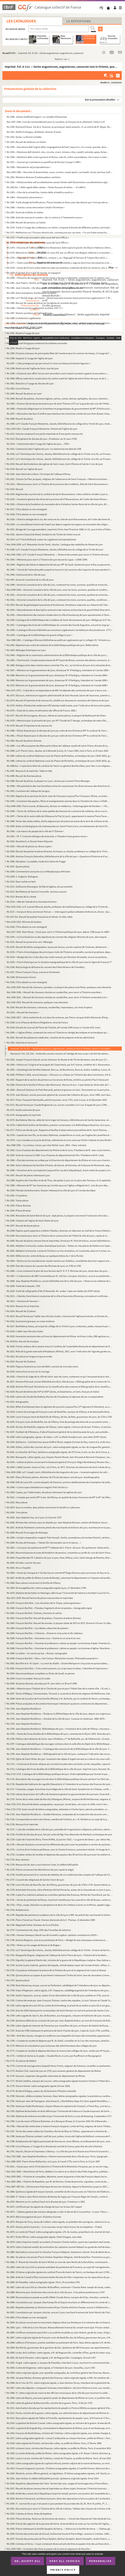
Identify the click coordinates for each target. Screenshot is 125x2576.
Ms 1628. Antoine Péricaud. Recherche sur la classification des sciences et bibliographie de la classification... (60, 1386)
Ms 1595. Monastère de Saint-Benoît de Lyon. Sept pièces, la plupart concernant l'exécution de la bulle (58, 1215)
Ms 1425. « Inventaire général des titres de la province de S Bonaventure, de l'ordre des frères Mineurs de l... (58, 499)
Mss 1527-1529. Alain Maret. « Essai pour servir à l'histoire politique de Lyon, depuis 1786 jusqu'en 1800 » (58, 931)
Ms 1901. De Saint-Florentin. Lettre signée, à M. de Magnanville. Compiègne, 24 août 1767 (51, 2357)
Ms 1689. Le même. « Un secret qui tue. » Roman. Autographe (37, 1653)
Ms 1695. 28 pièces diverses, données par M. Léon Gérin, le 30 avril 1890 (42, 1683)
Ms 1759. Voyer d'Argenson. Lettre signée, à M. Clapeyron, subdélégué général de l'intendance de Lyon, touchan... (60, 1990)
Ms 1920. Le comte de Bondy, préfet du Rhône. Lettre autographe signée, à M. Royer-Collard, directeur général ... (60, 2453)
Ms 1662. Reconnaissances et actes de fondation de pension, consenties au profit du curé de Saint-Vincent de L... (60, 1552)
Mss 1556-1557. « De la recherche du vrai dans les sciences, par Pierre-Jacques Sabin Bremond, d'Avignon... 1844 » (58, 1017)
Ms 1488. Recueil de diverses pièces (24, 775)
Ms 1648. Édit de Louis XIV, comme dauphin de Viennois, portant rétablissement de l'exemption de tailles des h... (60, 1482)
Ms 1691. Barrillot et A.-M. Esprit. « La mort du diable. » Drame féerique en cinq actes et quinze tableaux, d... (58, 1663)
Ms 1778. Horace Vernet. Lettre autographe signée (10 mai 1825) (38, 2085)
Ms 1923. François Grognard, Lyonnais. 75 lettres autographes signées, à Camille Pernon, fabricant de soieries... (60, 2468)
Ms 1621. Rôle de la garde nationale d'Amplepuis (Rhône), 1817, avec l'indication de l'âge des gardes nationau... (60, 1351)
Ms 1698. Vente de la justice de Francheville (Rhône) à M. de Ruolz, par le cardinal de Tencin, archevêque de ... (60, 1698)
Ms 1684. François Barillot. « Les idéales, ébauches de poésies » (38, 1628)
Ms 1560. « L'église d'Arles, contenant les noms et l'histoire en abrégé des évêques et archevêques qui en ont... (58, 1032)
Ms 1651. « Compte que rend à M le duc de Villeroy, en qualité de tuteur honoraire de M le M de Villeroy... (60, 1497)
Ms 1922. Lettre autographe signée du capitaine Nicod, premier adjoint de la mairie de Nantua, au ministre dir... (60, 2463)
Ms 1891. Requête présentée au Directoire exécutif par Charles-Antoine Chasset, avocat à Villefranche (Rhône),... (60, 2307)
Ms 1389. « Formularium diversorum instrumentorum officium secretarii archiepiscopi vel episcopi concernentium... (60, 323)
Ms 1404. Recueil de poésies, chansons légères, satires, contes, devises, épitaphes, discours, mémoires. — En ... (58, 398)
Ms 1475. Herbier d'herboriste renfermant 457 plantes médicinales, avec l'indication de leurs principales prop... (60, 705)
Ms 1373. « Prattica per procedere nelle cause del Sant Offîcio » (38, 242)
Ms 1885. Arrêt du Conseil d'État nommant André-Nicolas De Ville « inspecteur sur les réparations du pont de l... (60, 2277)
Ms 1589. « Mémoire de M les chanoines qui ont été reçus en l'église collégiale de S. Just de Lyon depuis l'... (58, 1185)
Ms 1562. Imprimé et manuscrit (22, 1042)
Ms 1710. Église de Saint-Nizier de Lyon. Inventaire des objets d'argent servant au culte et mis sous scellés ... (60, 1758)
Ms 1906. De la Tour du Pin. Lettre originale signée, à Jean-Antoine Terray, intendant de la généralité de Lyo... (60, 2382)
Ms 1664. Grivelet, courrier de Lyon (24, 1562)
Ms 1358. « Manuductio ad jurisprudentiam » (29, 167)
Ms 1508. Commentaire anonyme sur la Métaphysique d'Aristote (38, 871)
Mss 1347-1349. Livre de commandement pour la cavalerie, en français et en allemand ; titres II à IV (56, 121)
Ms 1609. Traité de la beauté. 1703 (23, 1286)
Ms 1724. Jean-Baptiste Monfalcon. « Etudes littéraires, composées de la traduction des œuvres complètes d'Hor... (58, 1814)
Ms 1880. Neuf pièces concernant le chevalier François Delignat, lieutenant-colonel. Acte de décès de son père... (60, 2252)
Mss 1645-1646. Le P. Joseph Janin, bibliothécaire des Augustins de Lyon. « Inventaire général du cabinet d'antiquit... (58, 1472)
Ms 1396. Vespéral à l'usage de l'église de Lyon (30, 358)
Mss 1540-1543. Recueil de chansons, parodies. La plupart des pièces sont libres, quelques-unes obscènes (59, 987)
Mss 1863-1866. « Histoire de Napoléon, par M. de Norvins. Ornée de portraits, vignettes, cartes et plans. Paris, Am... (58, 2181)
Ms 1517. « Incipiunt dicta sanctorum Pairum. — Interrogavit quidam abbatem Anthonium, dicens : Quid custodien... (60, 911)
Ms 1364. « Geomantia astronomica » (25, 197)
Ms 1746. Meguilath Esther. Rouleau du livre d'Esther (33, 1924)
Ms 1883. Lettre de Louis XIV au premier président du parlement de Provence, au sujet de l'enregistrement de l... (60, 2267)
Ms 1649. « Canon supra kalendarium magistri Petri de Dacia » (37, 1487)
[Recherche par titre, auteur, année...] (58, 29)
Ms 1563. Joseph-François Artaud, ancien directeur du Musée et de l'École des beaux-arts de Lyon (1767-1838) (58, 1059)
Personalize (100, 2561)
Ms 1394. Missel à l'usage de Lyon (23, 348)
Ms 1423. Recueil (15, 489)
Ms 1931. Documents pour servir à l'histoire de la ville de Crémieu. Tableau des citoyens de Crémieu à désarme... (60, 2508)
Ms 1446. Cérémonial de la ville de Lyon (26, 574)
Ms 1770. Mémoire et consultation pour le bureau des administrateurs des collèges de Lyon (52, 2045)
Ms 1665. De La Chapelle (19, 1567)
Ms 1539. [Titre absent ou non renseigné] (27, 982)
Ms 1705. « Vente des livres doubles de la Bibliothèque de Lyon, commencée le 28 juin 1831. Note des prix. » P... (60, 1733)
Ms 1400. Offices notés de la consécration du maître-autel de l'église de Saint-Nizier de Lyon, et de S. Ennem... (58, 378)
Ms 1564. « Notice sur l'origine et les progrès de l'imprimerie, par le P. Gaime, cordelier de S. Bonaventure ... (60, 1064)
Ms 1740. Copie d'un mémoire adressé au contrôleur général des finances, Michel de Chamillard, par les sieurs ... (60, 1894)
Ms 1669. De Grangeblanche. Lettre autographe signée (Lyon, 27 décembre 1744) (46, 1587)
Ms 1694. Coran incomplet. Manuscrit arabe (28, 1678)
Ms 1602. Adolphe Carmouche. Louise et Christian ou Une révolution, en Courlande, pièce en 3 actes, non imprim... (60, 1250)
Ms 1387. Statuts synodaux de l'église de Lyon (29, 313)
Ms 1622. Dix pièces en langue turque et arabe (29, 1356)
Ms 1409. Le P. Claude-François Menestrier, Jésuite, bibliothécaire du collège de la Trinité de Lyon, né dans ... (60, 423)
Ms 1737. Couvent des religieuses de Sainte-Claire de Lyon (35, 1879)
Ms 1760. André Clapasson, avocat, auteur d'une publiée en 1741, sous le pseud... (60, 1995)
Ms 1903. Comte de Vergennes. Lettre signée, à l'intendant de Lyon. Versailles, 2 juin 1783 (51, 2367)
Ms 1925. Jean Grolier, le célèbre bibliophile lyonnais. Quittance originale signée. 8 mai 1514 (52, 2478)
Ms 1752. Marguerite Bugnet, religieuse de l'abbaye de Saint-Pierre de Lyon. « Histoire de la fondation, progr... (58, 1955)
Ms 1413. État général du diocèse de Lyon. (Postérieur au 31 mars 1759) (42, 438)
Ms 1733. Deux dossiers (18, 1859)
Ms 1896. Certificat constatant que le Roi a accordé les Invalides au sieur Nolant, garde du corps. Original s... (60, 2332)
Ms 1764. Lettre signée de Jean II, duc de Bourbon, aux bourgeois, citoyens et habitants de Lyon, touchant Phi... (60, 2015)
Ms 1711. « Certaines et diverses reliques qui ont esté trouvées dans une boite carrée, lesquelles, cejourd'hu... (60, 1763)
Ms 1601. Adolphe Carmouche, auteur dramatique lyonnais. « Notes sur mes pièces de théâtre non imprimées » (60, 1245)
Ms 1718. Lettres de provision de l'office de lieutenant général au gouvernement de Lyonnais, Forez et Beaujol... (60, 1794)
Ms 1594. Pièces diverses (19, 1210)
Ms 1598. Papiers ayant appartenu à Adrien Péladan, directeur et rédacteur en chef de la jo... (60, 1230)
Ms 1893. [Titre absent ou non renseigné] (27, 2317)
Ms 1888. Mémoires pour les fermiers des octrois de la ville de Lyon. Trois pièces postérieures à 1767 (56, 2292)
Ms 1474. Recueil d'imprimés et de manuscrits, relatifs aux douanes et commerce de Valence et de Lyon (58, 700)
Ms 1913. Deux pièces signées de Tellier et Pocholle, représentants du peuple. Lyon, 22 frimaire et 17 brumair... (60, 2418)
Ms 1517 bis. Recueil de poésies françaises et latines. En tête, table (39, 916)
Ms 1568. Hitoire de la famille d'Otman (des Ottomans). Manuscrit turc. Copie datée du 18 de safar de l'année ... (60, 1084)
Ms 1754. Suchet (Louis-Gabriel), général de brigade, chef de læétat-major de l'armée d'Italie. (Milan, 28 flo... (60, 1965)
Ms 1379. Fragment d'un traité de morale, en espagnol (33, 272)
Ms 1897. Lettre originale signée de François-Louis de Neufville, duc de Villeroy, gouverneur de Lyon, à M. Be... (60, 2337)
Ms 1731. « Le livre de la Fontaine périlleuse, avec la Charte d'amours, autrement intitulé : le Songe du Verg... (60, 1849)
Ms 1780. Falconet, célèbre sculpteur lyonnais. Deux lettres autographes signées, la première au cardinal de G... (60, 2096)
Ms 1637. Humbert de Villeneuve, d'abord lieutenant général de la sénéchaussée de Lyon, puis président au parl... (58, 1431)
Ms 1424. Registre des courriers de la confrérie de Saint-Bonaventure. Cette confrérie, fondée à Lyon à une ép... (58, 494)
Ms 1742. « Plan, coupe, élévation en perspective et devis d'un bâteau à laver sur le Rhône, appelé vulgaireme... (60, 1904)
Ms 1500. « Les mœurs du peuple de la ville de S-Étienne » (35, 831)
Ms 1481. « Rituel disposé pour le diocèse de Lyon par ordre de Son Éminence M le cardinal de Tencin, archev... (58, 735)
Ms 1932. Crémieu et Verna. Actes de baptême (29, 2513)
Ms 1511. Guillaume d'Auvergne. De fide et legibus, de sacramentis (39, 886)
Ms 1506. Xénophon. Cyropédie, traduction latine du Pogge (36, 861)
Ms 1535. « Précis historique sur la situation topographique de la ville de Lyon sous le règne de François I (59, 962)
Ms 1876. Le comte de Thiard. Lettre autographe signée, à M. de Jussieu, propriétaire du (60, 2231)
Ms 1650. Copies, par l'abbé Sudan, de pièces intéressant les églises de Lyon (44, 1492)
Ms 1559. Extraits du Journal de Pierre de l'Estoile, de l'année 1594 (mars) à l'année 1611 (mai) (53, 1027)
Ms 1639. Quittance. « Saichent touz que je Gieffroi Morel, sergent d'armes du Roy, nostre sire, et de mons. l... (60, 1441)
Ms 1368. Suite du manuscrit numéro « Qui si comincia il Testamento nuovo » (45, 217)
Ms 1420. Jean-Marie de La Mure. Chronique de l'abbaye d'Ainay (38, 474)
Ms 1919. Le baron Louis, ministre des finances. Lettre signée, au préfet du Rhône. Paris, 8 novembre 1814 (59, 2448)
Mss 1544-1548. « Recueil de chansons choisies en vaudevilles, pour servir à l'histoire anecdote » (54, 992)
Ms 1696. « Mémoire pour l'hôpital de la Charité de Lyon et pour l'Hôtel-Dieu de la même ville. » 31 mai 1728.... (60, 1688)
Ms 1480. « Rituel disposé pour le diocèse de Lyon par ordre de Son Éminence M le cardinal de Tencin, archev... (58, 730)
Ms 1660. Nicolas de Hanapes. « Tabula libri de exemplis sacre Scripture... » (44, 1542)
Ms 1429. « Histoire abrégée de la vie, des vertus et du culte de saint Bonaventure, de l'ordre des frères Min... (60, 519)
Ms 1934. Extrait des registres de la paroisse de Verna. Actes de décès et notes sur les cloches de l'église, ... (59, 2523)
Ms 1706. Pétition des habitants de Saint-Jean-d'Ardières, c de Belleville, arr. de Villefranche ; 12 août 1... (60, 1738)
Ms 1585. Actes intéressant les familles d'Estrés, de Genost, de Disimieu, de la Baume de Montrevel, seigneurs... (60, 1165)
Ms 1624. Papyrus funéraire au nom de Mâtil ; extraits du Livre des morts (42, 1366)
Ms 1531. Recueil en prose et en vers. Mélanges (30, 941)
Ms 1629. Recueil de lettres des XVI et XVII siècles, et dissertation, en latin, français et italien (53, 1391)
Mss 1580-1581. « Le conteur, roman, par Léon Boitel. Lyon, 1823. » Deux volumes (46, 1145)
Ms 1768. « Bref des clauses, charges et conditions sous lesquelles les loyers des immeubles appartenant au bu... (60, 2035)
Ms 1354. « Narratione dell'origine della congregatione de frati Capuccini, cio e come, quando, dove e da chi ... (58, 147)
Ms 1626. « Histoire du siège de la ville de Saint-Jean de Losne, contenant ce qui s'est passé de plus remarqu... (60, 1376)
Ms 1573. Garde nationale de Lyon (23, 1109)
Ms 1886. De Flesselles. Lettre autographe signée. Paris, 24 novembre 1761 (43, 2282)
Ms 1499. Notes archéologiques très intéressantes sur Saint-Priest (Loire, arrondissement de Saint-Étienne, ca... (58, 826)
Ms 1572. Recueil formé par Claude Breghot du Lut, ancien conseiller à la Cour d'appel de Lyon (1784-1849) (58, 1104)
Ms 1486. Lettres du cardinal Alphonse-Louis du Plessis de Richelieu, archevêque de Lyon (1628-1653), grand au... (60, 760)
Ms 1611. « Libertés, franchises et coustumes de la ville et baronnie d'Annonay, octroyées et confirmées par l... (58, 1296)
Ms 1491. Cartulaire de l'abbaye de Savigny (28, 791)
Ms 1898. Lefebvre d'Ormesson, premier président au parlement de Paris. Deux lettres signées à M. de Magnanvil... (60, 2342)
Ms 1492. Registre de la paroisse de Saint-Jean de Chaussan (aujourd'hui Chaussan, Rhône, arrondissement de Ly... (58, 796)
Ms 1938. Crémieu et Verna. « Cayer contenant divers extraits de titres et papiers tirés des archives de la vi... (60, 2543)
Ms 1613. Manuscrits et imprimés (23, 1306)
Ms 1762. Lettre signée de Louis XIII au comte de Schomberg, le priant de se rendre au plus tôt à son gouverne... (60, 2005)
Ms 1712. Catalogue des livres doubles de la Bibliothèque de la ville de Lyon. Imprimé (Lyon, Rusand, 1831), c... (60, 1769)
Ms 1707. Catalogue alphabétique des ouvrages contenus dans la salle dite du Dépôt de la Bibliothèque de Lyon (60, 1743)
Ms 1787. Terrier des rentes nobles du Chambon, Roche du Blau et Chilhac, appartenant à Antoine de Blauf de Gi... (58, 2131)
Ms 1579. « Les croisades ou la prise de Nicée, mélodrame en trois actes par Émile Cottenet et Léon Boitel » (59, 1140)
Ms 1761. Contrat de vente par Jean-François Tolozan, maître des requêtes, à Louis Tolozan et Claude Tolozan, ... (60, 2000)
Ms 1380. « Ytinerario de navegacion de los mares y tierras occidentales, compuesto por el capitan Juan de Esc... (60, 277)
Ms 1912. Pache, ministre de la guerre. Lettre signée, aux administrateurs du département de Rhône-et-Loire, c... (60, 2413)
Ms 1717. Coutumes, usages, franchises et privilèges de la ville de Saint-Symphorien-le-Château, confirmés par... (60, 1789)
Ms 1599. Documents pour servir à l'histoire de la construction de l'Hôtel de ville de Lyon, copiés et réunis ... (58, 1235)
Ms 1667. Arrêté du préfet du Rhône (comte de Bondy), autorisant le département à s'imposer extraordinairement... (60, 1577)
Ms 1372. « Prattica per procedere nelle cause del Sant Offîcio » (38, 237)
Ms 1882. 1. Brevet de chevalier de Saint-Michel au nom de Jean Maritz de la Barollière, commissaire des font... (58, 2262)
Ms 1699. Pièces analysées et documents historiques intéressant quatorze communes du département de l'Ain (58, 1703)
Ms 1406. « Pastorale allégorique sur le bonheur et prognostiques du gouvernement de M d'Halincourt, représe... (60, 408)
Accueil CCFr (9, 53)
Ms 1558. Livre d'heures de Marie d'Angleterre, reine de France (37, 1022)
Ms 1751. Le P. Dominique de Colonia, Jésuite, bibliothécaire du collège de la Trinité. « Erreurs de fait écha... (60, 1950)
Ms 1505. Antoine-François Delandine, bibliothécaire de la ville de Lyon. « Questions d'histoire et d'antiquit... (58, 856)
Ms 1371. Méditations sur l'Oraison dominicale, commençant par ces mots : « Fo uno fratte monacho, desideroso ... (58, 232)
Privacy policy (63, 2569)
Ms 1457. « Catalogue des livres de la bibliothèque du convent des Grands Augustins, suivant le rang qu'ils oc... (60, 624)
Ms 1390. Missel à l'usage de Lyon (23, 328)
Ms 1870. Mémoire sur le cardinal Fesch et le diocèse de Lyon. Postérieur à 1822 (46, 2201)
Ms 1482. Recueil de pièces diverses (24, 740)
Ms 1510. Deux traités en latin (21, 881)
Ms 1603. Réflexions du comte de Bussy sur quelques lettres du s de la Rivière (45, 1255)
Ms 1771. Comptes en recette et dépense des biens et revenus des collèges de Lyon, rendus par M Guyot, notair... (60, 2050)
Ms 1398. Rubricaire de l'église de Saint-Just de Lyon (33, 368)
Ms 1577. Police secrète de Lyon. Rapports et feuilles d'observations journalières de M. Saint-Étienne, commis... (58, 1130)
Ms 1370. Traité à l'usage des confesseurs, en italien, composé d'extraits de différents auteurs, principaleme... (60, 227)
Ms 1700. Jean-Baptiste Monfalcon (24, 1708)
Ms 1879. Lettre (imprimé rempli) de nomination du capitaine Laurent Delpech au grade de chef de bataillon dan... (60, 2246)
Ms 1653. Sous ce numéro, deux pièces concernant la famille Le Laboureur (43, 1507)
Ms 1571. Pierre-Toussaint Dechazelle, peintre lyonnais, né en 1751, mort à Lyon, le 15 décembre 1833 (57, 1099)
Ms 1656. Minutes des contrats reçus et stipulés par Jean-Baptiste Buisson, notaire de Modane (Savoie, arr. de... (58, 1522)
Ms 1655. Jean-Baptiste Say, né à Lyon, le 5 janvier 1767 (34, 1517)
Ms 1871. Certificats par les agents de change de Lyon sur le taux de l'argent (44, 2206)
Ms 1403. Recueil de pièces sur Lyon (24, 393)
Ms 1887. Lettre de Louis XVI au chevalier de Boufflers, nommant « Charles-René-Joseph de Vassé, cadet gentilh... (60, 2287)
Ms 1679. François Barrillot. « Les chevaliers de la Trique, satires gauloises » (44, 1602)
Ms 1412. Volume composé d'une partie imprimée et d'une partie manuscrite (45, 433)
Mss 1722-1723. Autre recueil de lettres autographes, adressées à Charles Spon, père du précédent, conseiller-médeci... (58, 1809)
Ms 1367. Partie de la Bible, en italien (25, 212)
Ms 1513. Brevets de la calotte (21, 896)
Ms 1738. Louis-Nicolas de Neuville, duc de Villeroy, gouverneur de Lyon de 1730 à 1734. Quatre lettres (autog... (60, 1884)
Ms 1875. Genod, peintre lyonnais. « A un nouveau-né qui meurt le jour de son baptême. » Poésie (54, 2226)
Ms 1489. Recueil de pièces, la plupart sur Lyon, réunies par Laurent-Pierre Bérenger (48, 780)
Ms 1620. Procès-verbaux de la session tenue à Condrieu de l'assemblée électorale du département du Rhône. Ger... (60, 1346)
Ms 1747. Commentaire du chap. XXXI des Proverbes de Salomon (39, 1930)
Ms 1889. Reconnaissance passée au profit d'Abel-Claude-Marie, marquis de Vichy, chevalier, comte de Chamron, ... (60, 2297)
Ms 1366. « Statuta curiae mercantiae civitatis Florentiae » (35, 207)
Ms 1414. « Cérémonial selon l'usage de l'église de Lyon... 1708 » (38, 443)
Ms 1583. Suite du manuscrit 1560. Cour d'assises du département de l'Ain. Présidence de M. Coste (55, 1155)
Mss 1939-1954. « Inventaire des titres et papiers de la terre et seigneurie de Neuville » (49, 2548)
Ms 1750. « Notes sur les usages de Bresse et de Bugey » (34, 1945)
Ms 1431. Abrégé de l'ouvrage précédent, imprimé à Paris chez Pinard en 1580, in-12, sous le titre (60, 529)
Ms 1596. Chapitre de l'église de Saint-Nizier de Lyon (33, 1220)
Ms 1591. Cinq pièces (17, 1195)
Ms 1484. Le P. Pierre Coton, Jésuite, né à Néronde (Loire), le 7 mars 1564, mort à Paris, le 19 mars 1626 (57, 750)
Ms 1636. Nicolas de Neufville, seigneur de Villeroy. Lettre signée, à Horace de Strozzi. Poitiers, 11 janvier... (59, 1426)
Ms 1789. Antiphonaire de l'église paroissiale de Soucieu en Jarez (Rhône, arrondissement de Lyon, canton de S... (60, 2141)
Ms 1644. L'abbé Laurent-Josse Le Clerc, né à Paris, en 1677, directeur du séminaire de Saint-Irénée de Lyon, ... (60, 1467)
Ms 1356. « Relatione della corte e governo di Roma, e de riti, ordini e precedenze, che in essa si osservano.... (58, 157)
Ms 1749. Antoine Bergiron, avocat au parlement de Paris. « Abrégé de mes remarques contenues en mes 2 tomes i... (58, 1940)
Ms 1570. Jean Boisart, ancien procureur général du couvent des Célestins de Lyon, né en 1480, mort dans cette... (60, 1094)
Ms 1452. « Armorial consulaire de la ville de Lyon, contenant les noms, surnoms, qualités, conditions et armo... (58, 599)
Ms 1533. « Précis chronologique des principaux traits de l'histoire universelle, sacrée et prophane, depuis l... (60, 952)
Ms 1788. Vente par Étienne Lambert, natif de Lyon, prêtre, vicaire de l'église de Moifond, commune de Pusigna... (60, 2136)
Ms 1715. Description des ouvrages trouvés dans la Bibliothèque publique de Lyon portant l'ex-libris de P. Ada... (60, 1779)
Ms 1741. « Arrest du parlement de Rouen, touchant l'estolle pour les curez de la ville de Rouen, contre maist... (60, 1899)
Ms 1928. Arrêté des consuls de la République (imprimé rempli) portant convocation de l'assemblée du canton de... (60, 2493)
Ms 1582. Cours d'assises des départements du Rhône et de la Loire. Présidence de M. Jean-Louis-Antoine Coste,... (60, 1150)
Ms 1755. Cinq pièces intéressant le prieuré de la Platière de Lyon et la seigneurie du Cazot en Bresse (56, 1970)
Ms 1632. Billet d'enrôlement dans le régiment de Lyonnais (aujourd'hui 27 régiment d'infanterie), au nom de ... (60, 1406)
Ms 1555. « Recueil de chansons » (23, 1012)
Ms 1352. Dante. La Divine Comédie (24, 136)
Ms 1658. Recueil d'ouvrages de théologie (27, 1532)
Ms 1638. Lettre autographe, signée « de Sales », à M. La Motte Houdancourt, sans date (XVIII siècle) (56, 1437)
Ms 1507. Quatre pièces (18, 866)
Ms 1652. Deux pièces (17, 1502)
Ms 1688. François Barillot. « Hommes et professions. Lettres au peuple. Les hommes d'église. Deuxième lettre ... (60, 1648)
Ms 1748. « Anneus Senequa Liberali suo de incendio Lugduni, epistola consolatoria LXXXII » (52, 1935)
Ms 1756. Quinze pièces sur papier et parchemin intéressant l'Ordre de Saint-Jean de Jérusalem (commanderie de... (60, 1975)
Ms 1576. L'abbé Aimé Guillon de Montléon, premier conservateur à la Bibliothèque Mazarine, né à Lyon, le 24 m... (60, 1125)
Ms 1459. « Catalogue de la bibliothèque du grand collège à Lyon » (39, 635)
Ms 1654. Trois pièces (17, 1512)
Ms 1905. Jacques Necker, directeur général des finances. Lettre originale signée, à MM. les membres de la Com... (60, 2377)
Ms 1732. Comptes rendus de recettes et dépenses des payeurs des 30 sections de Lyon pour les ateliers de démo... (60, 1854)
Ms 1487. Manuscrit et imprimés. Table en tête (29, 770)
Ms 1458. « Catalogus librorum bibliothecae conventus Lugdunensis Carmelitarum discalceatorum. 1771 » (59, 630)
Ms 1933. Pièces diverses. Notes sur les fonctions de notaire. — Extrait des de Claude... (60, 2518)
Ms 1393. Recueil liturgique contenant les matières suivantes (37, 343)
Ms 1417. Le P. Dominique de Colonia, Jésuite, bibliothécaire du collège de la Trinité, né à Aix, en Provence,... (60, 458)
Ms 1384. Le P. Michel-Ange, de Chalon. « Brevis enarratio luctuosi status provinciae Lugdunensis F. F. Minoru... (60, 297)
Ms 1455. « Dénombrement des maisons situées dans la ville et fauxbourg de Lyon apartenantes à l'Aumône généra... (60, 614)
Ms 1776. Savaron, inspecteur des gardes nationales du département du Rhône (46, 2075)
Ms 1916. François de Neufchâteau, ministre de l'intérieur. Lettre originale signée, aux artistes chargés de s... (60, 2433)
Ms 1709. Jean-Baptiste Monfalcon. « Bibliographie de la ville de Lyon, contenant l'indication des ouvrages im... (60, 1753)
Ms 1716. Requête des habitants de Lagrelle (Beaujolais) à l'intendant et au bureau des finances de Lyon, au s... (60, 1784)
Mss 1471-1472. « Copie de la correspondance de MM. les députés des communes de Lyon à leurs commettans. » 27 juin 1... (58, 690)
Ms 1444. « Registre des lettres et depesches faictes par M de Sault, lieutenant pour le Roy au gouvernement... (60, 564)
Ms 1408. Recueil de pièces (20, 418)
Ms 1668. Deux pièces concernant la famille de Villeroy (34, 1582)
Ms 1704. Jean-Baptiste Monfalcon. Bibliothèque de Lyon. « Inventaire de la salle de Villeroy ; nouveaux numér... (60, 1728)
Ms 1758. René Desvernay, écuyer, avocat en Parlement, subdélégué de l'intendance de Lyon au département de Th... (60, 1985)
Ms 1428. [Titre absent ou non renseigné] (27, 514)
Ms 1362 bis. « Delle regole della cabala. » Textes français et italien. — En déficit (46, 187)
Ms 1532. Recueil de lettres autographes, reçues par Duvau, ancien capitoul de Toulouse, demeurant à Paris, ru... (58, 946)
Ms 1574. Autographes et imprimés (24, 1114)
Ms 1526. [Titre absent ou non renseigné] (27, 926)
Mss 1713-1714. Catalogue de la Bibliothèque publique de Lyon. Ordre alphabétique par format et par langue (58, 1774)
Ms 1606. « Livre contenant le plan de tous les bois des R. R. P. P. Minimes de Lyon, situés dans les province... (58, 1270)
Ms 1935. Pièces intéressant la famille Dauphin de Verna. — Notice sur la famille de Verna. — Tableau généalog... (60, 2528)
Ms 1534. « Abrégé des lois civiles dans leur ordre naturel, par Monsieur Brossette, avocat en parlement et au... (58, 957)
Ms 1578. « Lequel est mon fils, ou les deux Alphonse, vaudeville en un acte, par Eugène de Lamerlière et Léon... (60, 1135)
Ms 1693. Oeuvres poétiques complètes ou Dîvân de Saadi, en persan (41, 1673)
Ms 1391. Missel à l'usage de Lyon (23, 333)
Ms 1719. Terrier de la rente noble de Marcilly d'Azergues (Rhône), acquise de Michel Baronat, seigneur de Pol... (60, 1799)
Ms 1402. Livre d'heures (18, 388)
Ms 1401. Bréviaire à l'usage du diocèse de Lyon (30, 383)
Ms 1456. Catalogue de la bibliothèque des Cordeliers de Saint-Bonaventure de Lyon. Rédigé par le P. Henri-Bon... (60, 619)
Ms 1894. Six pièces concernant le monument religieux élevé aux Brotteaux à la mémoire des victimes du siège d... (60, 2322)
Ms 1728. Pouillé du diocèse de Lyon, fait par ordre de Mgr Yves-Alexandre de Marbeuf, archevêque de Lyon (59, 1834)
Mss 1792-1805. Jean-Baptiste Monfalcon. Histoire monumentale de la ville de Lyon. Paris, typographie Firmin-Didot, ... (58, 2156)
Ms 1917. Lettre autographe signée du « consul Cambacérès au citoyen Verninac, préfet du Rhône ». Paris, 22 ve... (60, 2438)
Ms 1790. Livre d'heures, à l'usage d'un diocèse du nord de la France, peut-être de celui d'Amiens (54, 2146)
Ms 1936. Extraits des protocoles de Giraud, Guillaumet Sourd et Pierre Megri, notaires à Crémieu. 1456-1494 (60, 2533)
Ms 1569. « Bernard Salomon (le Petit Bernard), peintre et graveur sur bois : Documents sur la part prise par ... (60, 1089)
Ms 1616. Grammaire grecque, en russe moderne (30, 1321)
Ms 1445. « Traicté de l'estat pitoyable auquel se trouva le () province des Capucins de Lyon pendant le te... (60, 569)
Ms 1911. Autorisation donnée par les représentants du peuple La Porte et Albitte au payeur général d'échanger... (60, 2407)
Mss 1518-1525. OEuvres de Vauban (24, 921)
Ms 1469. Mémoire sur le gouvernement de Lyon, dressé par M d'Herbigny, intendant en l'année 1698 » (57, 680)
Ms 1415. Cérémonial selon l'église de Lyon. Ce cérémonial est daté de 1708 (44, 448)
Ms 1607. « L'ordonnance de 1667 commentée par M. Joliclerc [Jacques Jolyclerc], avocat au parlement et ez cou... (60, 1275)
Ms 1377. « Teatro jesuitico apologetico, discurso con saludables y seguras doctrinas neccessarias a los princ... (60, 262)
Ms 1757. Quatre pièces (18, 1980)
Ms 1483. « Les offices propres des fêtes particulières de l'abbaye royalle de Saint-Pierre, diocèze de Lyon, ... (58, 745)
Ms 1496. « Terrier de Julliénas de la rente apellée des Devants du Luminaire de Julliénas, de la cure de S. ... (58, 811)
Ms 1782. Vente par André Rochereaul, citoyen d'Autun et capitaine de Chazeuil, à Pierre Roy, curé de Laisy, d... (60, 2106)
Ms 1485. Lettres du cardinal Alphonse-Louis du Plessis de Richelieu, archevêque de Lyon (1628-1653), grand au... (60, 755)
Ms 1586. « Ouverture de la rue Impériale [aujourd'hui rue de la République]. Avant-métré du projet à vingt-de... (60, 1170)
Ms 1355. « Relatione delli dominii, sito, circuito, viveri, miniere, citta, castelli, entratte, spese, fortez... (57, 152)
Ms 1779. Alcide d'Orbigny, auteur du (41, 2091)
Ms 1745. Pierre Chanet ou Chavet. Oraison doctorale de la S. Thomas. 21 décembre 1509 (51, 1919)
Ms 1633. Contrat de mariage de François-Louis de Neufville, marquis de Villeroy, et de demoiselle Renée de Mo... (60, 1411)
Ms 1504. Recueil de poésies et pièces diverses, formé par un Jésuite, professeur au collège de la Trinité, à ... (58, 851)
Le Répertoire (78, 21)
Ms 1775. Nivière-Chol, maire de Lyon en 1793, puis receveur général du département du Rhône (54, 2070)
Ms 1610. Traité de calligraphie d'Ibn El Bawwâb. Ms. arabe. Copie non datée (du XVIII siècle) (53, 1291)
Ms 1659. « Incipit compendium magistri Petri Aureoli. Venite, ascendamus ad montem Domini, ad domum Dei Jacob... (60, 1537)
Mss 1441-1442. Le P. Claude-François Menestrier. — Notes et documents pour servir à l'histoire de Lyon (58, 554)
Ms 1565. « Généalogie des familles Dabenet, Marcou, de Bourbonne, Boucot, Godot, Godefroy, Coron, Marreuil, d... (60, 1069)
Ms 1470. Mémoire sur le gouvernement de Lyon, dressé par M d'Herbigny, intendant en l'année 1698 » (57, 685)
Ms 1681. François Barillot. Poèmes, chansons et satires (34, 1613)
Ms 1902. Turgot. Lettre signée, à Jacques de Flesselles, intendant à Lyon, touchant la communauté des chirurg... (60, 2362)
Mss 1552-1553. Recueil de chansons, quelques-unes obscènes (37, 1002)
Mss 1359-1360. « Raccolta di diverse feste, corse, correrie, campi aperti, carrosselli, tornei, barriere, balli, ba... (60, 172)
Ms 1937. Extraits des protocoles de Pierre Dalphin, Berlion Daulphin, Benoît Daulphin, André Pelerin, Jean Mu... (60, 2538)
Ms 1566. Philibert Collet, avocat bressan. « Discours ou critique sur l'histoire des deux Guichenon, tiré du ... (60, 1074)
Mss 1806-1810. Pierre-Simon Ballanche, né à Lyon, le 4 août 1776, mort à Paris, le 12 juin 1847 (53, 2161)
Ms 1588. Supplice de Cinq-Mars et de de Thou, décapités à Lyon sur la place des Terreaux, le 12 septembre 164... (60, 1180)
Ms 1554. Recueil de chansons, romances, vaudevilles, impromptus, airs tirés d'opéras (49, 1007)
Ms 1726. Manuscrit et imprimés (22, 1824)
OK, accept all (27, 2561)
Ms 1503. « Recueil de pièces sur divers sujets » (29, 846)
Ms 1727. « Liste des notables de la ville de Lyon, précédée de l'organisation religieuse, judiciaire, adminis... (60, 1829)
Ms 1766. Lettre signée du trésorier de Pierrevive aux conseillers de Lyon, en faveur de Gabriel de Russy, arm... (60, 2025)
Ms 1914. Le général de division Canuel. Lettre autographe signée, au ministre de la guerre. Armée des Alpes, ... (60, 2423)
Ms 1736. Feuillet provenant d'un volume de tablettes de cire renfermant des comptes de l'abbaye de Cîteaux (60, 1874)
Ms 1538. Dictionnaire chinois (21, 977)
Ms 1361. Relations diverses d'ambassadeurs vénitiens (34, 177)
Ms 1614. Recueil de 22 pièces (21, 1311)
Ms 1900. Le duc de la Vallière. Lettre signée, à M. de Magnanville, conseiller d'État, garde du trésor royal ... (60, 2352)
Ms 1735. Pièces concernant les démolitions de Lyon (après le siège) (40, 1869)
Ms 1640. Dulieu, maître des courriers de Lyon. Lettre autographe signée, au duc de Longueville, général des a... (60, 1447)
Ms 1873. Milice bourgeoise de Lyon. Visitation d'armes (34, 2216)
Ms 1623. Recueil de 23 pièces (21, 1361)
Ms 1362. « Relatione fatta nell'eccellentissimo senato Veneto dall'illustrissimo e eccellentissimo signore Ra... (58, 182)
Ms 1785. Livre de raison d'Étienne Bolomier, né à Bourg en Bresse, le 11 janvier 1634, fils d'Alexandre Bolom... (58, 2121)
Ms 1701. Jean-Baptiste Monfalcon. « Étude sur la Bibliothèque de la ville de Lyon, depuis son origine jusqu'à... (60, 1713)
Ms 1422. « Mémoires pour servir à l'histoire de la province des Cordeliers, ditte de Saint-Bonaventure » (58, 484)
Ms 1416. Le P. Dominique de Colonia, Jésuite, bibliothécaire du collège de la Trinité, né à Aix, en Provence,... (60, 453)
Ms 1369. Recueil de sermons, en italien (26, 222)
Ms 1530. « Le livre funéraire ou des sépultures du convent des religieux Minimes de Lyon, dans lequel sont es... (58, 936)
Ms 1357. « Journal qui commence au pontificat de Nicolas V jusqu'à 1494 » (44, 162)
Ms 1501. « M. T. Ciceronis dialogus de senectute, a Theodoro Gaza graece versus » (47, 836)
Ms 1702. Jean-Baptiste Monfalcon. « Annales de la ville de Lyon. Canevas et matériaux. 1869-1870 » (56, 1718)
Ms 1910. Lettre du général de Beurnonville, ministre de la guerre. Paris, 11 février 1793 (49, 2402)
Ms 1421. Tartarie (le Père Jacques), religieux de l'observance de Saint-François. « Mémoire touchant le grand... (58, 479)
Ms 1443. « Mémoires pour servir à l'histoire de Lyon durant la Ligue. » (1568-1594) (47, 559)
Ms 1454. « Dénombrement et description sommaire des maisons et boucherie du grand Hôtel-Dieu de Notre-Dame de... (60, 609)
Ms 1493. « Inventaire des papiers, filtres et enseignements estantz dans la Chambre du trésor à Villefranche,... (58, 801)
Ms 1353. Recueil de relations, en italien (26, 141)
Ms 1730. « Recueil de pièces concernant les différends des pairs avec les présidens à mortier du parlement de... (60, 1844)
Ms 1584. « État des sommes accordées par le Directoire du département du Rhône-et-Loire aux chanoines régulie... (60, 1160)
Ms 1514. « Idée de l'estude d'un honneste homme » (32, 901)
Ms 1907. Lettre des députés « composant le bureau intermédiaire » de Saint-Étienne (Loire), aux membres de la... (60, 2387)
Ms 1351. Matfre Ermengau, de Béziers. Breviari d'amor (34, 131)
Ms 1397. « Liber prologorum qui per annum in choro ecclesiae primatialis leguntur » (48, 363)
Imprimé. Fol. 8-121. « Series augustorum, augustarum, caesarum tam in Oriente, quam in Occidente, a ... (61, 1048)
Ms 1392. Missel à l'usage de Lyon (23, 338)
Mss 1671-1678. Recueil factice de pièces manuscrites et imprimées (40, 1597)
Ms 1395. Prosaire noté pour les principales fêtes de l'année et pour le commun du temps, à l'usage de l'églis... (60, 353)
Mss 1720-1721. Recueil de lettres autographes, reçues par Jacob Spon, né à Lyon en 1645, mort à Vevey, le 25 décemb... (58, 1804)
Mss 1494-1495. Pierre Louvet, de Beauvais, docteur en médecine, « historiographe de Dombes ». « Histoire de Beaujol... (58, 806)
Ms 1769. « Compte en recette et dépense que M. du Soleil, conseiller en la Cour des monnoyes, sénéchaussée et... (60, 2040)
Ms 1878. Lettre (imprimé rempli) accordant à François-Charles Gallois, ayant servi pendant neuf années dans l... (60, 2241)
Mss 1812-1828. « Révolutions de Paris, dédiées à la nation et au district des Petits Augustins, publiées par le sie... (58, 2171)
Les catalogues (21, 21)
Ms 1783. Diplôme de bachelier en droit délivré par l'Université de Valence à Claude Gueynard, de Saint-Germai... (60, 2111)
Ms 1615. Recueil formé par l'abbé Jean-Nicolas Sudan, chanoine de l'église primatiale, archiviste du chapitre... (58, 1316)
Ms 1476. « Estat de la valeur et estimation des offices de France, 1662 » (42, 710)
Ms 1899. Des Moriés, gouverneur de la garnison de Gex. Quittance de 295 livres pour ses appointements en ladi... (60, 2347)
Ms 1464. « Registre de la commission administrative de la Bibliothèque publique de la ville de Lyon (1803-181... (58, 655)
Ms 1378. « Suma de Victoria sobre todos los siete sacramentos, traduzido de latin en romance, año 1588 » (58, 267)
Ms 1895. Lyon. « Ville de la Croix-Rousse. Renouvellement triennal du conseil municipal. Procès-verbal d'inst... (60, 2327)
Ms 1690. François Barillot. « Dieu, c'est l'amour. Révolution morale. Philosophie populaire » (52, 1658)
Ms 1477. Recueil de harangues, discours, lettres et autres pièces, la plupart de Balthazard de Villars (56, 715)
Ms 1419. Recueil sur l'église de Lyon (24, 469)
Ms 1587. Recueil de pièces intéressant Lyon (28, 1175)
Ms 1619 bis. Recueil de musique (23, 1341)
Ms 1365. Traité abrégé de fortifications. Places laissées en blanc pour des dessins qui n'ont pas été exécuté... (58, 202)
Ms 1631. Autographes (17, 1401)
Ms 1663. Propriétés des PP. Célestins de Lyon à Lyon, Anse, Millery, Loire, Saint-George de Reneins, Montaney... (60, 1557)
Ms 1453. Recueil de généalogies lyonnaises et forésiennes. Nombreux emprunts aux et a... (58, 604)
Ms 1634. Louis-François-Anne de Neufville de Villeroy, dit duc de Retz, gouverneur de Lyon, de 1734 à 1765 (59, 1416)
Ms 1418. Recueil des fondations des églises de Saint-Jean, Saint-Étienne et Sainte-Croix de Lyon (55, 463)
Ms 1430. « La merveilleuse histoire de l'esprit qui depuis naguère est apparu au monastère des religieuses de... (58, 524)
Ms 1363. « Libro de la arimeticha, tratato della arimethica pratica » (40, 192)
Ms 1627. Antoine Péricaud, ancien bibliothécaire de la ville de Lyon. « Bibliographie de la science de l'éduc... (60, 1381)
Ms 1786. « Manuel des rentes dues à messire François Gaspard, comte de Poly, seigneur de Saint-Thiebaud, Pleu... (60, 2126)
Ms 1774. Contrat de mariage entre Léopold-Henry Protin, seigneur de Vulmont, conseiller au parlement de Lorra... (60, 2065)
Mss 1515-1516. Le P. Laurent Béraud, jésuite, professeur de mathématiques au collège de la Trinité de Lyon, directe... (58, 906)
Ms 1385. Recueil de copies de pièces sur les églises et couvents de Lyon (42, 302)
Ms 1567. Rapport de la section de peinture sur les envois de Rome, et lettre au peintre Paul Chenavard (57, 1079)
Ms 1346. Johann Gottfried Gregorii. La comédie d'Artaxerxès (37, 116)
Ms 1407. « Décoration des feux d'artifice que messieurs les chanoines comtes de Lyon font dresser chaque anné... (60, 413)
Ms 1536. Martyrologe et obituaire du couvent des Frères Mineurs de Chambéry (46, 967)
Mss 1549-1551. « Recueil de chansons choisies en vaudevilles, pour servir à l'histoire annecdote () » (57, 997)
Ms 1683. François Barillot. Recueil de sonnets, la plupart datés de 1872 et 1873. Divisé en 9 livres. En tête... (59, 1623)
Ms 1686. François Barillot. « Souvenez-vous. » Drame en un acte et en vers (43, 1638)
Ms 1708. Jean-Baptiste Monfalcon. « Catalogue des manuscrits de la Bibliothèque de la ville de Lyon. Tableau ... (60, 1748)
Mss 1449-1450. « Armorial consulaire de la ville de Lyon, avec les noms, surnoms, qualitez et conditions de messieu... (58, 589)
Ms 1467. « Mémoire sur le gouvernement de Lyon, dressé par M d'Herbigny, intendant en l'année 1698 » (58, 670)
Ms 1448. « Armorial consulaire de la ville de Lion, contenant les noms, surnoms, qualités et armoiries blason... (58, 584)
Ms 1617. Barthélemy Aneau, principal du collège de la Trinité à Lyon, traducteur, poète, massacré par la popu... (60, 1326)
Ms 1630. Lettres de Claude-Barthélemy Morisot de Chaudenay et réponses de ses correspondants (55, 1396)
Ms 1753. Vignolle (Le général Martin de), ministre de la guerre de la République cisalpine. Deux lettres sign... (60, 1960)
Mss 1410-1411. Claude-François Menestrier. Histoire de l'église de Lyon (42, 428)
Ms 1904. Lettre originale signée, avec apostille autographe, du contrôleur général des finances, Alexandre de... (60, 2372)
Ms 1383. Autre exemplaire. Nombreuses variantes (31, 292)
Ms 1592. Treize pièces (17, 1200)
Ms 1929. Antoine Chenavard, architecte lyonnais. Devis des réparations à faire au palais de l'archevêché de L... (60, 2498)
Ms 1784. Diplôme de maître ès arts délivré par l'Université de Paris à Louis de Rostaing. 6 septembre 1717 (59, 2116)
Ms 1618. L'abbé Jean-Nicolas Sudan (25, 1331)
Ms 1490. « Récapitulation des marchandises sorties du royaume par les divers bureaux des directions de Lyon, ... (60, 785)
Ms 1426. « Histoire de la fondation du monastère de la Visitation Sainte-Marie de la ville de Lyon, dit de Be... (58, 504)
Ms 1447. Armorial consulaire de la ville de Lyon (30, 579)
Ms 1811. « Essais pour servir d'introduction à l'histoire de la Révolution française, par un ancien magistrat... (58, 2166)
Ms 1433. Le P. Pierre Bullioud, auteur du (41, 539)
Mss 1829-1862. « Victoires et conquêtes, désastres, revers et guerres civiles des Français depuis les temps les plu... (58, 2176)
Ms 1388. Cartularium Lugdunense (24, 318)
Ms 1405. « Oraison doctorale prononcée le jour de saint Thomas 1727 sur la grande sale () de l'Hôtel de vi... (60, 403)
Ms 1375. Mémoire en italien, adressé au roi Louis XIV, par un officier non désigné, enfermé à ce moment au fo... (60, 252)
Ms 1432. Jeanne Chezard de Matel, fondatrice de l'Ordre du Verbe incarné (43, 534)
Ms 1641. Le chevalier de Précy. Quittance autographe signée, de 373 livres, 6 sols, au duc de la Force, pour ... (60, 1452)
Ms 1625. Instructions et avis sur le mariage (28, 1371)
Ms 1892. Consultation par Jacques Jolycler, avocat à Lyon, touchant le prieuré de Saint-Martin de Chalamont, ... (60, 2312)
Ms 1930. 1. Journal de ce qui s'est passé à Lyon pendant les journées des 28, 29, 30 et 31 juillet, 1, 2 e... (58, 2503)
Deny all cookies (64, 2561)
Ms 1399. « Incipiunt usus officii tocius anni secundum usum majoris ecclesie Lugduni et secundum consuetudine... (58, 373)
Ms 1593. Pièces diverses (19, 1205)
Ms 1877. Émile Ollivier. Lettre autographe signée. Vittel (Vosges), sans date (44, 2236)
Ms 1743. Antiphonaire (18, 1909)
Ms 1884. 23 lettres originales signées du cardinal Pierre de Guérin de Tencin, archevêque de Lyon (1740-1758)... (60, 2272)
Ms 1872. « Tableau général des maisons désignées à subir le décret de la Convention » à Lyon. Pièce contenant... (58, 2211)
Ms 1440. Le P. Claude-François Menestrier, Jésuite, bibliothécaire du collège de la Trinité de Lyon (55, 549)
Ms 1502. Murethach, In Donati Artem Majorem (30, 841)
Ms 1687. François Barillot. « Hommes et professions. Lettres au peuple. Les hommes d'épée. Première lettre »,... (60, 1643)
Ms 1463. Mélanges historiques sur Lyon (26, 650)
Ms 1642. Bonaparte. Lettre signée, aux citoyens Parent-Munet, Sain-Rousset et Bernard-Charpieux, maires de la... (60, 1457)
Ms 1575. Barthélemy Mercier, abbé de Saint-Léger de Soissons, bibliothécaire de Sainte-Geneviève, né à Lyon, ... (60, 1119)
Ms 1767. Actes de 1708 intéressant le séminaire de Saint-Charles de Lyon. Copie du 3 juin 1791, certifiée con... (60, 2030)
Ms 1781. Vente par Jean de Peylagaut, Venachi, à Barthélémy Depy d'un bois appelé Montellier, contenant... (60, 2101)
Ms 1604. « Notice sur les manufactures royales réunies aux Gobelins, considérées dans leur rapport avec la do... (60, 1260)
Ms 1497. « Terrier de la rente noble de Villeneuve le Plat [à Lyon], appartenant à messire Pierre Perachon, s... (58, 816)
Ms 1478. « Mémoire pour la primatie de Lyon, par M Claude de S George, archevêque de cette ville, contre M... (58, 720)
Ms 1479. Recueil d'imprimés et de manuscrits (29, 725)
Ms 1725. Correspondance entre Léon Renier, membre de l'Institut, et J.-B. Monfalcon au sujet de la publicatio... (58, 1819)
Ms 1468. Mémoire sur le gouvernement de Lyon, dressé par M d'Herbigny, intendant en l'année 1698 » (57, 675)
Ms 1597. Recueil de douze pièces (23, 1225)
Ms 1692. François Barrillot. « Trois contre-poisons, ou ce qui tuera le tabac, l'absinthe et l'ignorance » (57, 1668)
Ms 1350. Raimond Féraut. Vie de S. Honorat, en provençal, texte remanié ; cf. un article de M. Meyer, (60, 126)
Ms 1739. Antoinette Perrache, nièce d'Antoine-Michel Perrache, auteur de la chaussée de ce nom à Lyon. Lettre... (60, 1889)
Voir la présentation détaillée (100, 99)
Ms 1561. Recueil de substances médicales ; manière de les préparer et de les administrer (51, 1037)
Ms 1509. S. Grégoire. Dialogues (22, 876)
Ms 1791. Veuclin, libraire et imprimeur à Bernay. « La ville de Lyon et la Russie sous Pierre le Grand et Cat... (60, 2151)
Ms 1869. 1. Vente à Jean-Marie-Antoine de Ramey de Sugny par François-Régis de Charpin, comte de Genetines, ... (58, 2196)
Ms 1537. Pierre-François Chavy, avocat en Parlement (33, 972)
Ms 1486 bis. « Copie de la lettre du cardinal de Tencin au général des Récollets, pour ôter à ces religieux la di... (60, 765)
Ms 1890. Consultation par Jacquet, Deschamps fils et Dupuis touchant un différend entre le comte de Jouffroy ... (60, 2302)
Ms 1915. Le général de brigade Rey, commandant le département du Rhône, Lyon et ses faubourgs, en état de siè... (60, 2428)
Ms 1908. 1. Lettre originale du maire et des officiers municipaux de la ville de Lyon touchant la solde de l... (58, 2393)
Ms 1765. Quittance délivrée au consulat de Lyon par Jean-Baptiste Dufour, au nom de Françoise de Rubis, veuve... (60, 2020)
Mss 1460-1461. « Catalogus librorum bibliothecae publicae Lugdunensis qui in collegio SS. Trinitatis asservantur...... (60, 640)
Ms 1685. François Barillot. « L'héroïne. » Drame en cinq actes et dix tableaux (45, 1633)
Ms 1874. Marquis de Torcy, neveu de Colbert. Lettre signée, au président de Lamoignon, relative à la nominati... (60, 2221)
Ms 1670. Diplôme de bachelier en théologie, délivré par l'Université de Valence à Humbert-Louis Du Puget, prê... (60, 1592)
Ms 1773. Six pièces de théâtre (21, 2060)
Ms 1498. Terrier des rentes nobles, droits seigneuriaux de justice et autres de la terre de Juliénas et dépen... (58, 821)
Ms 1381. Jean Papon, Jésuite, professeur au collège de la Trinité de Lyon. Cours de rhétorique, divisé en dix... (58, 282)
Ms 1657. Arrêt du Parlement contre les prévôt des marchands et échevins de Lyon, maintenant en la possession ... (60, 1527)
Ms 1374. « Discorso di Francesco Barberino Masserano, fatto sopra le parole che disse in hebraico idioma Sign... (60, 247)
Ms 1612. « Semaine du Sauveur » (23, 1301)
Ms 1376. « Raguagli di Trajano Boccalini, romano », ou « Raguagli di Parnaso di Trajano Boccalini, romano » (58, 257)
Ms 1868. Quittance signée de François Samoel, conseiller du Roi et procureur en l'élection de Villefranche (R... (60, 2191)
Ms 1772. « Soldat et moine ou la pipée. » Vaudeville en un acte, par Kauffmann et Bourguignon (54, 2055)
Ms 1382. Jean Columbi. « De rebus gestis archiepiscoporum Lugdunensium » (45, 287)
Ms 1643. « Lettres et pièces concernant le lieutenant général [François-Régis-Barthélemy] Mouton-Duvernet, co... (60, 1462)
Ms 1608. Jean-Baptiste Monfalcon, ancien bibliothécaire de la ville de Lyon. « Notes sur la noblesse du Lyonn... (60, 1280)
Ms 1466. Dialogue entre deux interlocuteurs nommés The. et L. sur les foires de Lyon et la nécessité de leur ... (60, 665)
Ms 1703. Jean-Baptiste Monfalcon (24, 1723)
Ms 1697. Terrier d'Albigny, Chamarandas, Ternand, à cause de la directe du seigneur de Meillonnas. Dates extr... (60, 1693)
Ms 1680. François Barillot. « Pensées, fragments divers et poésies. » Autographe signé (49, 1608)
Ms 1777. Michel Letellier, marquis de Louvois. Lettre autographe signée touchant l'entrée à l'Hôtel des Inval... (60, 2080)
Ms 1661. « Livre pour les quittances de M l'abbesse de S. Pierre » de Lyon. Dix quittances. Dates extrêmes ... (60, 1547)
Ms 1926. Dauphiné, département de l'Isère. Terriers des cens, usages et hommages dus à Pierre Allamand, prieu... (58, 2483)
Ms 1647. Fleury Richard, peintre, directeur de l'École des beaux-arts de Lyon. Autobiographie (53, 1477)
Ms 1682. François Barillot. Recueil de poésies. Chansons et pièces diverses (44, 1618)
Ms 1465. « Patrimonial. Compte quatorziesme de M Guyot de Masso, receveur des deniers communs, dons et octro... (60, 660)
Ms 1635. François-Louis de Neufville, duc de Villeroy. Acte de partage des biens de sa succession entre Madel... (60, 1421)
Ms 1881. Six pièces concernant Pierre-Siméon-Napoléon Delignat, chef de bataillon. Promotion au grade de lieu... (60, 2257)
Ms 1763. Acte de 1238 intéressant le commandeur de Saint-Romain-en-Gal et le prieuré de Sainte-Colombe (60, 2010)
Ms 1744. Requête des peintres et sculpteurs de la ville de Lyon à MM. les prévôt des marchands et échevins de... (60, 1914)
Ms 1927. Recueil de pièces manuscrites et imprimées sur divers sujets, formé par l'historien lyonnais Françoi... (58, 2488)
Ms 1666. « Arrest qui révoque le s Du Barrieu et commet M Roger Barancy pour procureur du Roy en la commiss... (60, 1572)
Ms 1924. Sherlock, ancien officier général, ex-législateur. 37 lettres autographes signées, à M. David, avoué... (60, 2473)
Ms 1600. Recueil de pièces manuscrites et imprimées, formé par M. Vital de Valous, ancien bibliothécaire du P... (60, 1240)
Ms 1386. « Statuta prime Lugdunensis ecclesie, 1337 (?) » (35, 308)
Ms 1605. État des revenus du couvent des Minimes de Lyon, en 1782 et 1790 (44, 1265)
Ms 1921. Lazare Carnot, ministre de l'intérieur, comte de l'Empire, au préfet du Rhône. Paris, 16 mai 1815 (59, 2458)
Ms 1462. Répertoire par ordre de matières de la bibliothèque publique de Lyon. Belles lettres (52, 645)
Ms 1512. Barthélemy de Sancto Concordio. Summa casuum (36, 891)
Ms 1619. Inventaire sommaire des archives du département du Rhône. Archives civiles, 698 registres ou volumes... (60, 1336)
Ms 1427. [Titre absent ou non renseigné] (27, 509)
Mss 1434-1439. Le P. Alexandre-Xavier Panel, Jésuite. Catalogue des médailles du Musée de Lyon (55, 544)
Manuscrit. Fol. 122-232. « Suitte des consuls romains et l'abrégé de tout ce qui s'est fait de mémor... (60, 1053)
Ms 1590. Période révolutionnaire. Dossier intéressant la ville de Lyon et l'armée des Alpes (51, 1190)
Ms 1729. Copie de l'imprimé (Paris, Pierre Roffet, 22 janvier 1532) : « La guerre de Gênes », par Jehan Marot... (60, 1839)
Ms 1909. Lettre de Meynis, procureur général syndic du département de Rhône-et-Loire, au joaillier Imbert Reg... (60, 2397)
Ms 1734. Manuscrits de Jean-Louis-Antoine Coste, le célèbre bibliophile (42, 1864)
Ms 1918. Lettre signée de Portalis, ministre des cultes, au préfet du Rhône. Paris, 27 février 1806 (54, 2443)
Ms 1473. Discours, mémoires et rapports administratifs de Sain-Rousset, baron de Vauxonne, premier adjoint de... (60, 695)
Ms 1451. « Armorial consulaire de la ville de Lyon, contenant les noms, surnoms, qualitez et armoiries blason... (58, 594)
